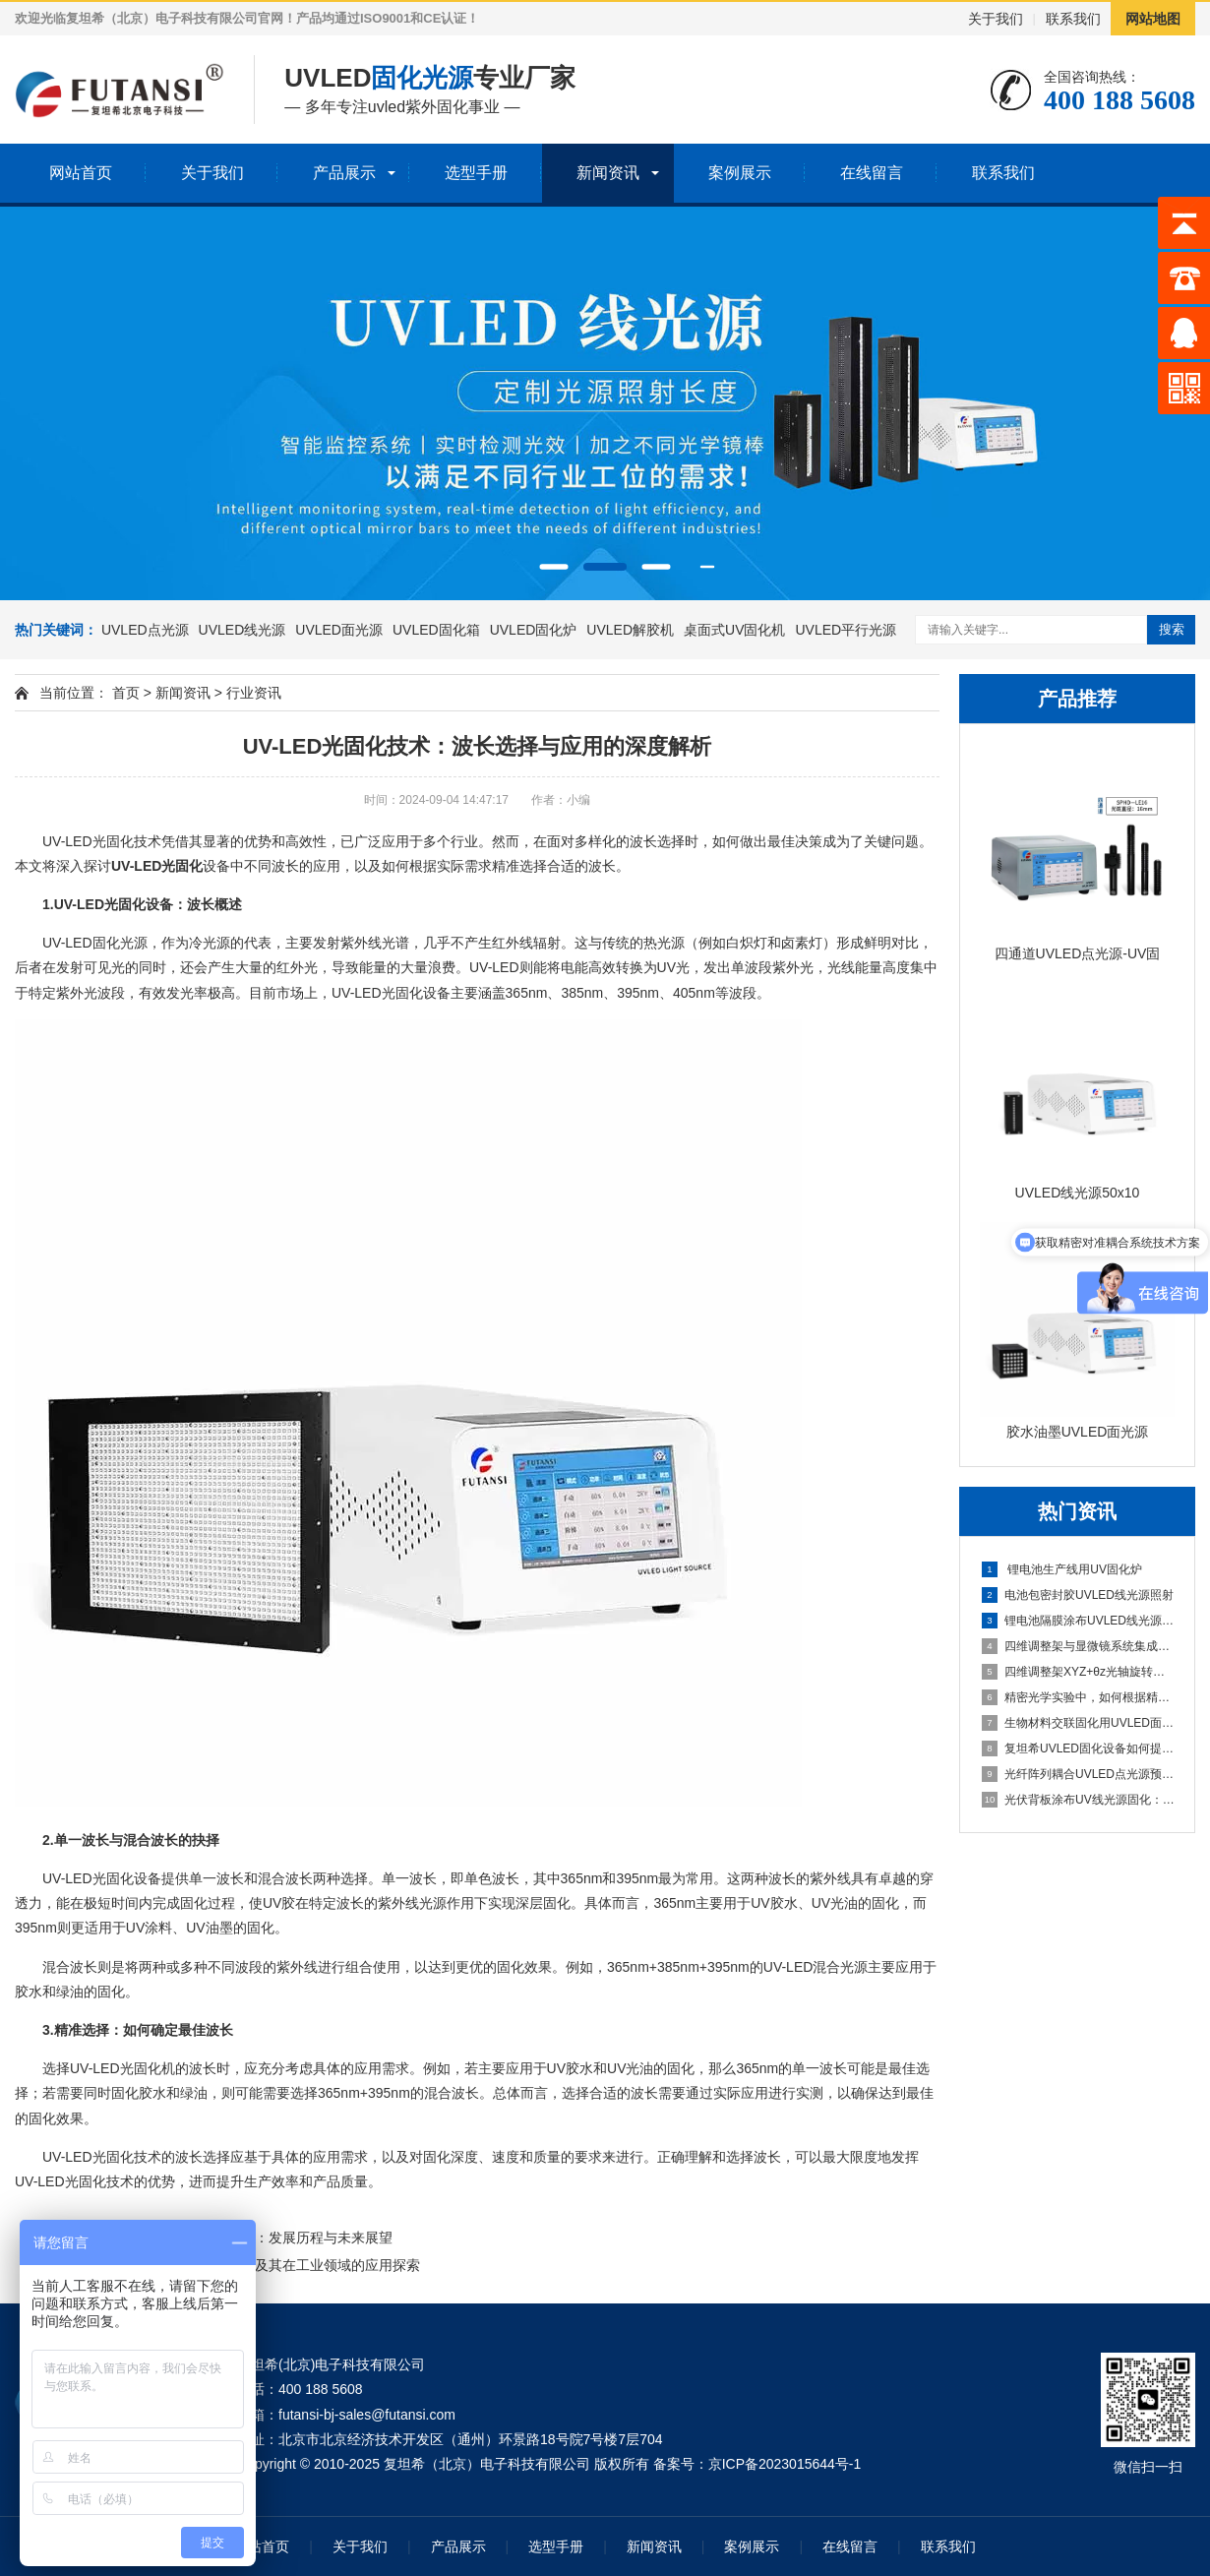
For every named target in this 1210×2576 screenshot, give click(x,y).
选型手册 (476, 172)
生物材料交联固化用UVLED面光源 (1078, 1723)
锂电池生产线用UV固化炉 (1062, 1569)
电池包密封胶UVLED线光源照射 (1078, 1595)
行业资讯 (253, 693)
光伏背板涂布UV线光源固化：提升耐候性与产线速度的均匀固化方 (1078, 1800)
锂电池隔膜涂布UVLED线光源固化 (1078, 1620)
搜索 (1171, 629)
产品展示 (344, 172)
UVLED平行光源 (845, 630)
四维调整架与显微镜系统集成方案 (1078, 1646)
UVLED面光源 (339, 630)
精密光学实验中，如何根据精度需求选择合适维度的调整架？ (1078, 1697)
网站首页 (80, 172)
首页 (126, 693)
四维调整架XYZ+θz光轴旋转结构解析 (1078, 1672)
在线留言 (871, 172)
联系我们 (1073, 19)
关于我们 (995, 19)
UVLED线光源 (242, 630)
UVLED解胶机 (630, 630)
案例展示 (739, 172)
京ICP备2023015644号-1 (785, 2464)
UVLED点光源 (145, 630)
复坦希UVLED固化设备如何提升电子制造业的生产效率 (1078, 1748)
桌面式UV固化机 (734, 630)
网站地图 (1152, 19)
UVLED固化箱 (436, 630)
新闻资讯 (607, 172)
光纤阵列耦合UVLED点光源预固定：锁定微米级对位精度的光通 (1078, 1774)
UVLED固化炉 (533, 630)
